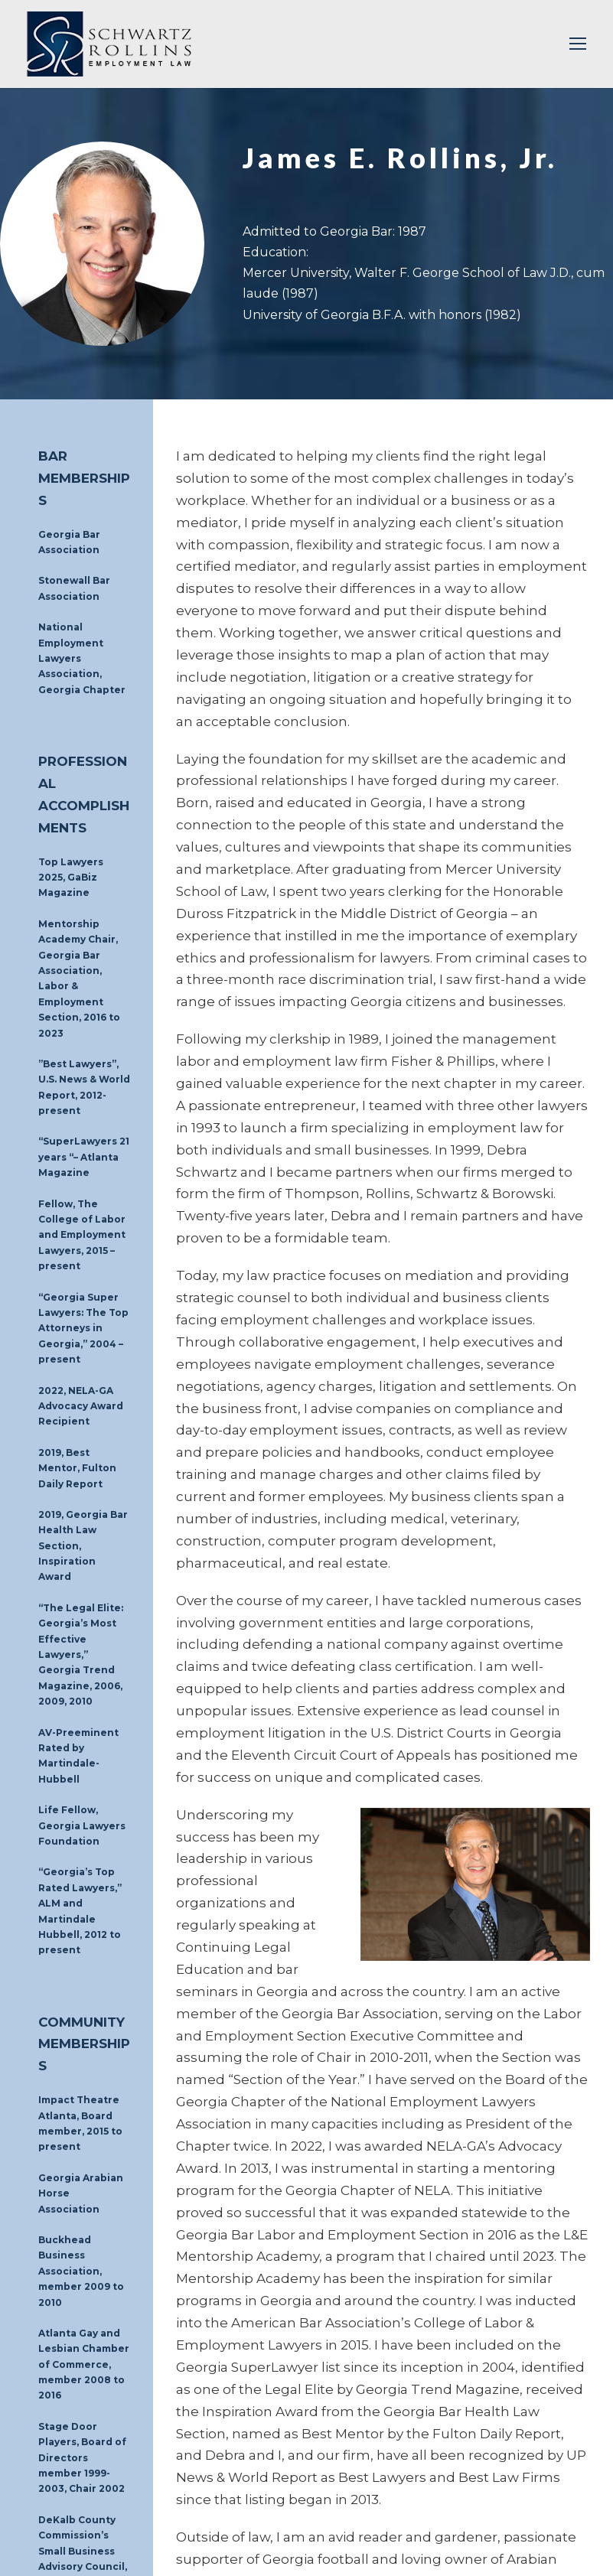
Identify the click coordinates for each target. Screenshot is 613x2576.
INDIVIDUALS (277, 2447)
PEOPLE (101, 2447)
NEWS (286, 2466)
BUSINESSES (201, 2447)
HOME (55, 2447)
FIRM (145, 2447)
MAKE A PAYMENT (357, 2466)
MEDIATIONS (353, 2447)
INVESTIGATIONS (438, 2447)
